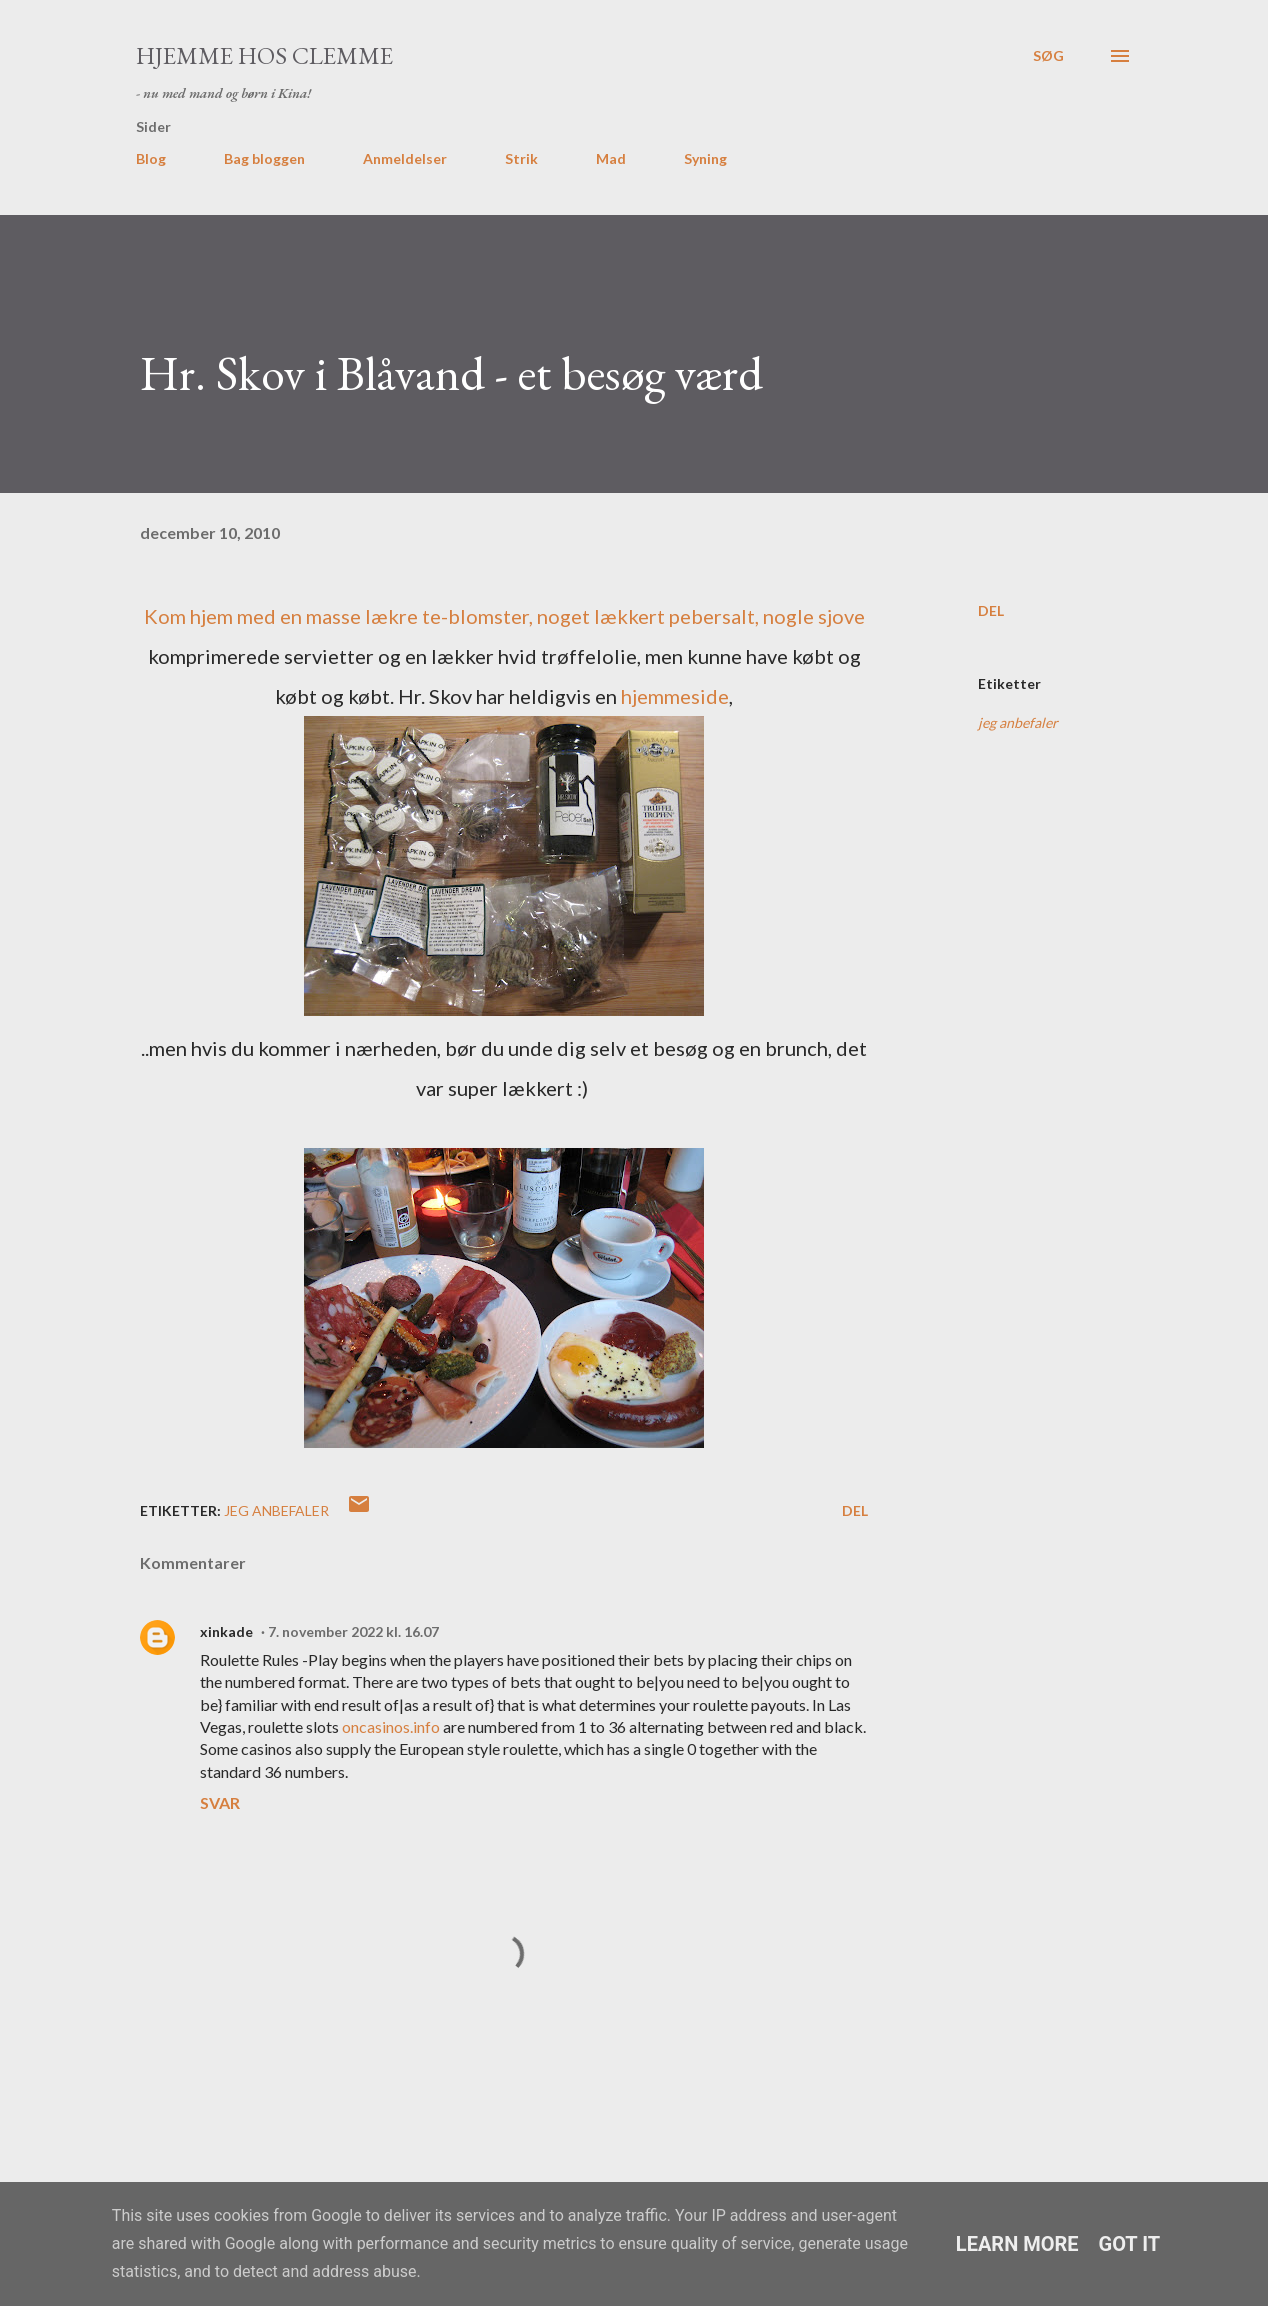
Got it (1130, 2244)
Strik (521, 158)
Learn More (1017, 2244)
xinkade (226, 1631)
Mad (611, 158)
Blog (151, 158)
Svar (220, 1802)
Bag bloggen (264, 158)
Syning (705, 158)
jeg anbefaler (1018, 722)
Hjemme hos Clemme (264, 55)
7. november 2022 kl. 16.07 (353, 1631)
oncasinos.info (391, 1726)
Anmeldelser (405, 158)
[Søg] (1048, 56)
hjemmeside (675, 696)
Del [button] (991, 610)
